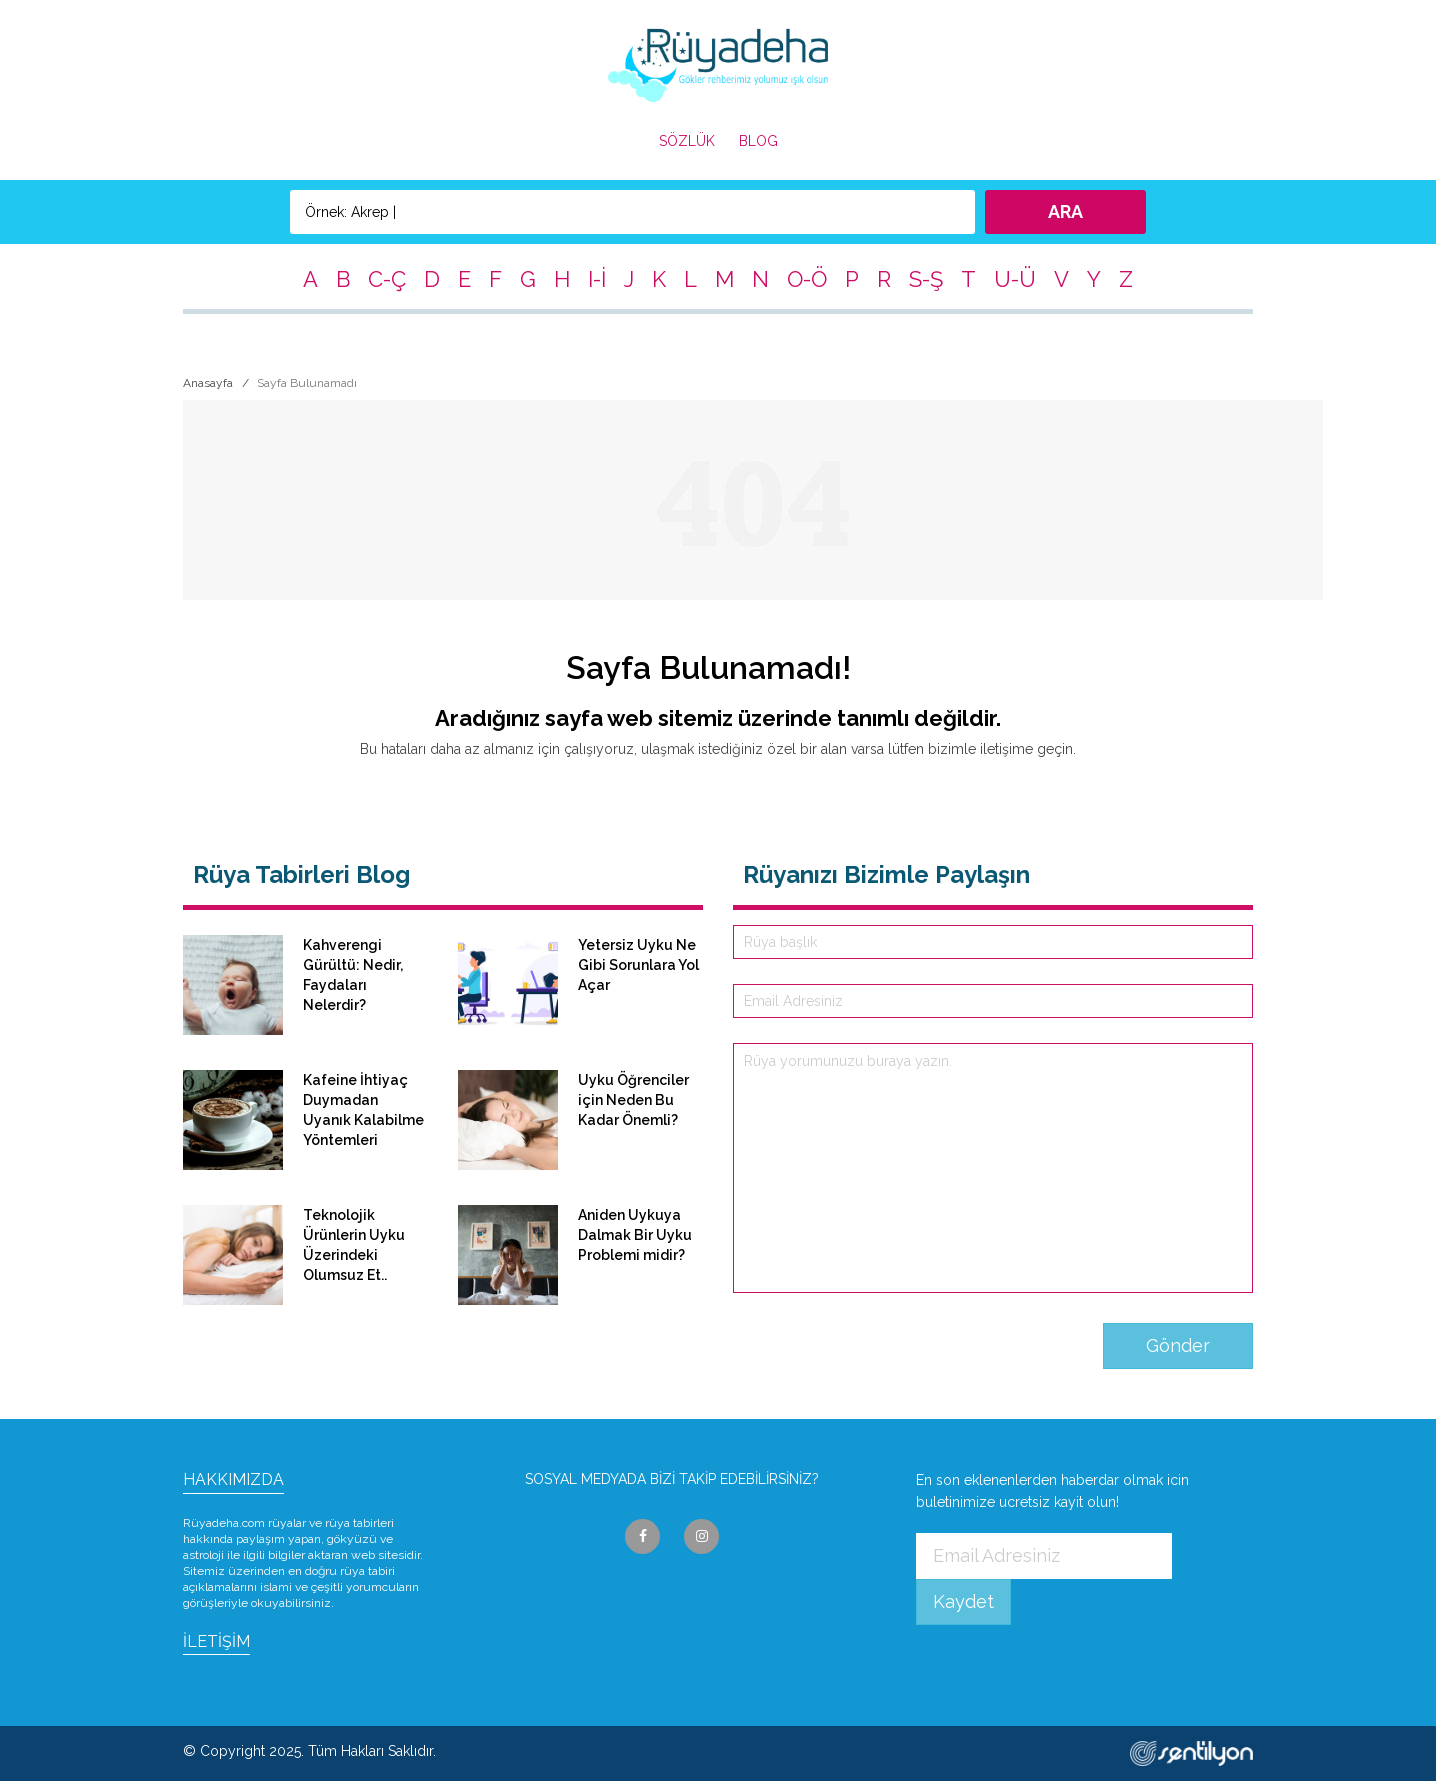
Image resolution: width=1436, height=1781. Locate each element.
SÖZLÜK (687, 141)
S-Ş (926, 279)
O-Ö (807, 279)
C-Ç (387, 279)
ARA (1065, 211)
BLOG (758, 141)
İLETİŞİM (216, 1641)
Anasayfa (208, 383)
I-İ (597, 279)
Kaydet (963, 1601)
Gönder (1178, 1345)
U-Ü (1015, 279)
